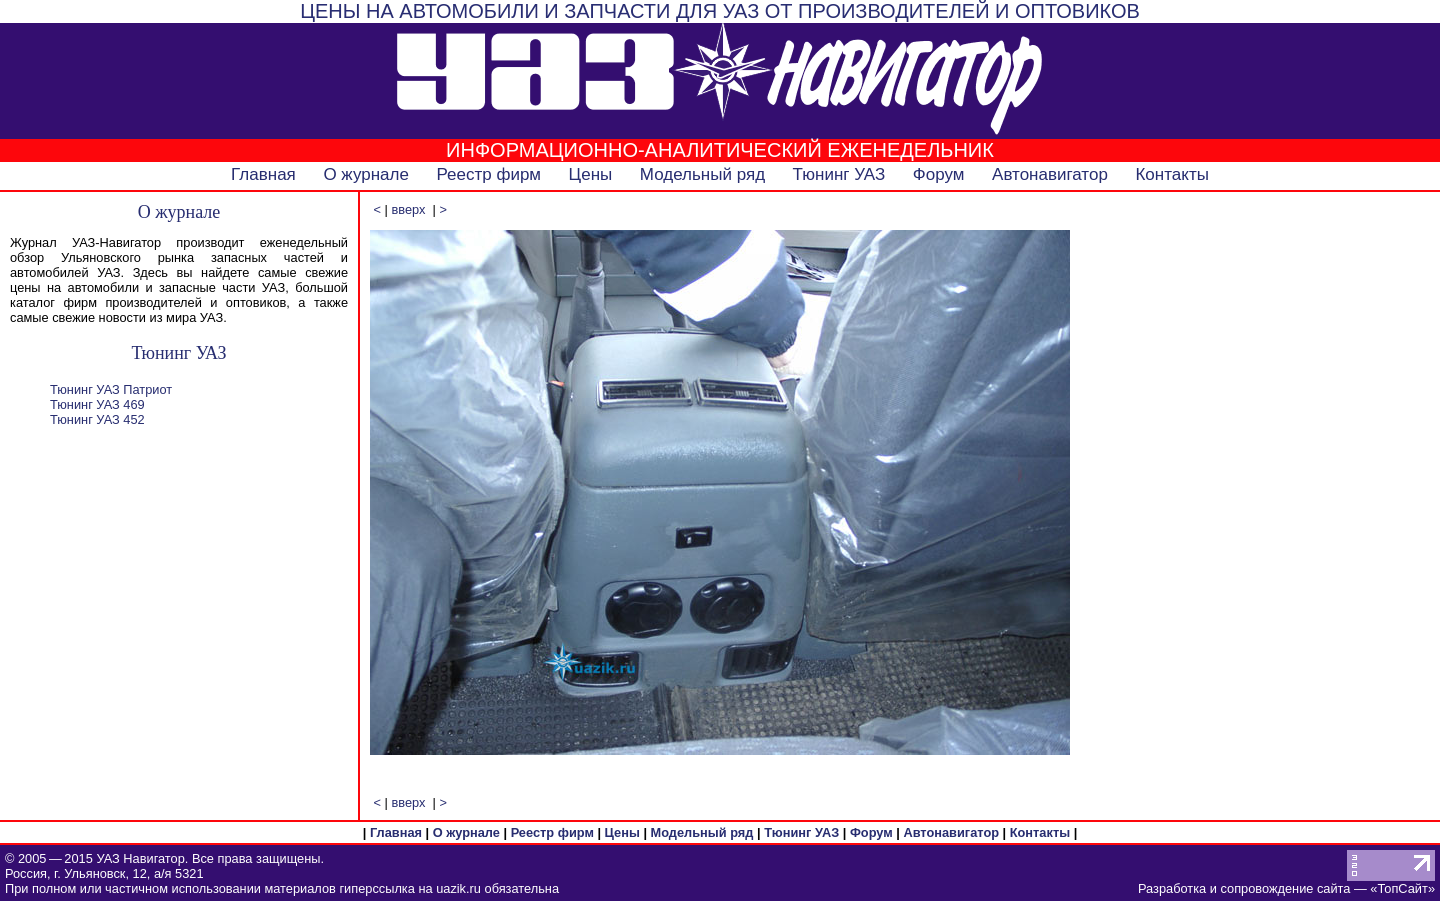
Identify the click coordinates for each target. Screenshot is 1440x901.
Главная (263, 174)
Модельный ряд (702, 174)
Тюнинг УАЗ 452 (97, 419)
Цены (591, 174)
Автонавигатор (1050, 174)
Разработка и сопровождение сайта (1244, 888)
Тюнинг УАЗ (839, 174)
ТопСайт (1402, 888)
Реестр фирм (488, 174)
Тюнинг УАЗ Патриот (111, 389)
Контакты (1171, 174)
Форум (939, 174)
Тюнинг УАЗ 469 (97, 404)
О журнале (366, 174)
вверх (408, 209)
